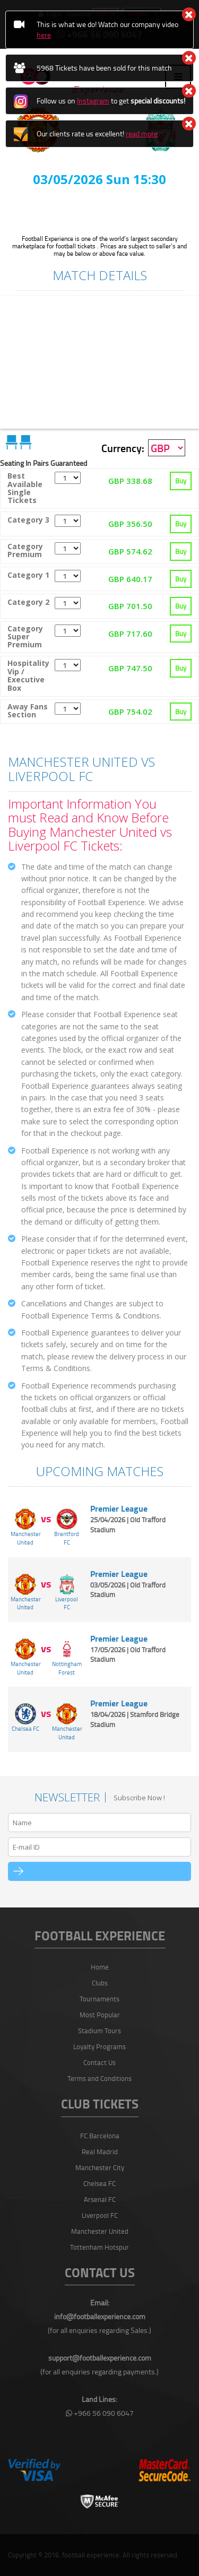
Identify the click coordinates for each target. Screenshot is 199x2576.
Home (100, 1967)
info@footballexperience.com (99, 2316)
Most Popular (100, 2014)
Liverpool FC (100, 2215)
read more (142, 133)
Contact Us (99, 2062)
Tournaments (99, 1998)
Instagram (93, 101)
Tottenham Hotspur (99, 2247)
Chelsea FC (99, 2183)
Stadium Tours (99, 2030)
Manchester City (99, 2167)
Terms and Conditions (99, 2078)
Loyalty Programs (99, 2046)
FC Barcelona (99, 2135)
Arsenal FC (100, 2199)
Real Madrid (100, 2151)
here (44, 35)
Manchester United (99, 2231)
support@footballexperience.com (99, 2358)
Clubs (100, 1983)
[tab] (99, 489)
